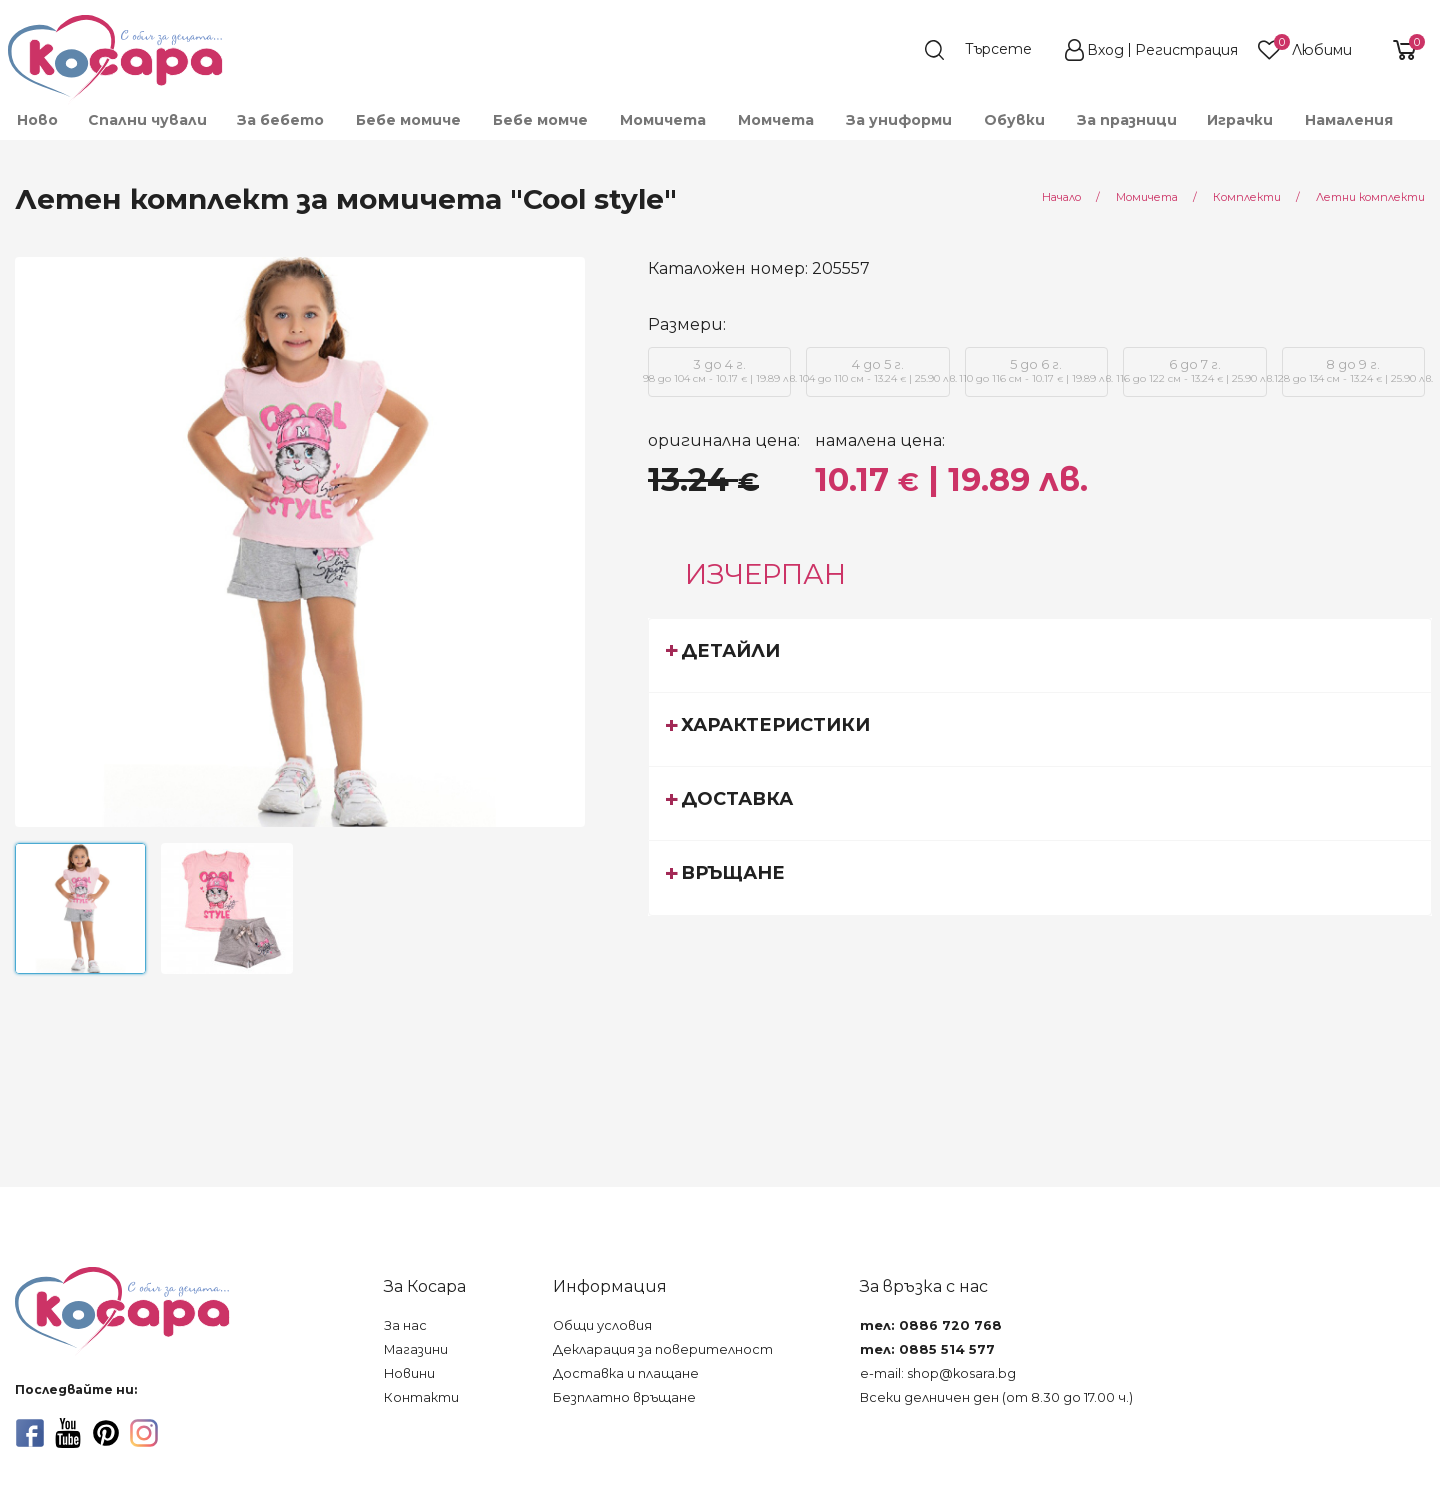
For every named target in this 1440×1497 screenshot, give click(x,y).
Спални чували (147, 120)
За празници (1127, 120)
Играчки (1240, 120)
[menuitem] (36, 120)
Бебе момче (540, 120)
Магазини (416, 1349)
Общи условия (602, 1325)
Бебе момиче (408, 120)
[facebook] (30, 1433)
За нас (405, 1325)
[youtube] (68, 1433)
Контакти (421, 1397)
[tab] (1040, 655)
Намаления (1349, 120)
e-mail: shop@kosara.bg (938, 1373)
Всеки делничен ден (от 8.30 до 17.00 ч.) (996, 1397)
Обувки (1014, 120)
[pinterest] (106, 1433)
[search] (988, 50)
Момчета (776, 120)
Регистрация (1186, 50)
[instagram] (144, 1433)
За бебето (280, 120)
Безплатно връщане (624, 1397)
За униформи (899, 120)
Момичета (663, 120)
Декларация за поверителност (663, 1349)
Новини (409, 1373)
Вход (1105, 50)
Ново (37, 120)
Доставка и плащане (626, 1373)
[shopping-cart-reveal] (1397, 50)
